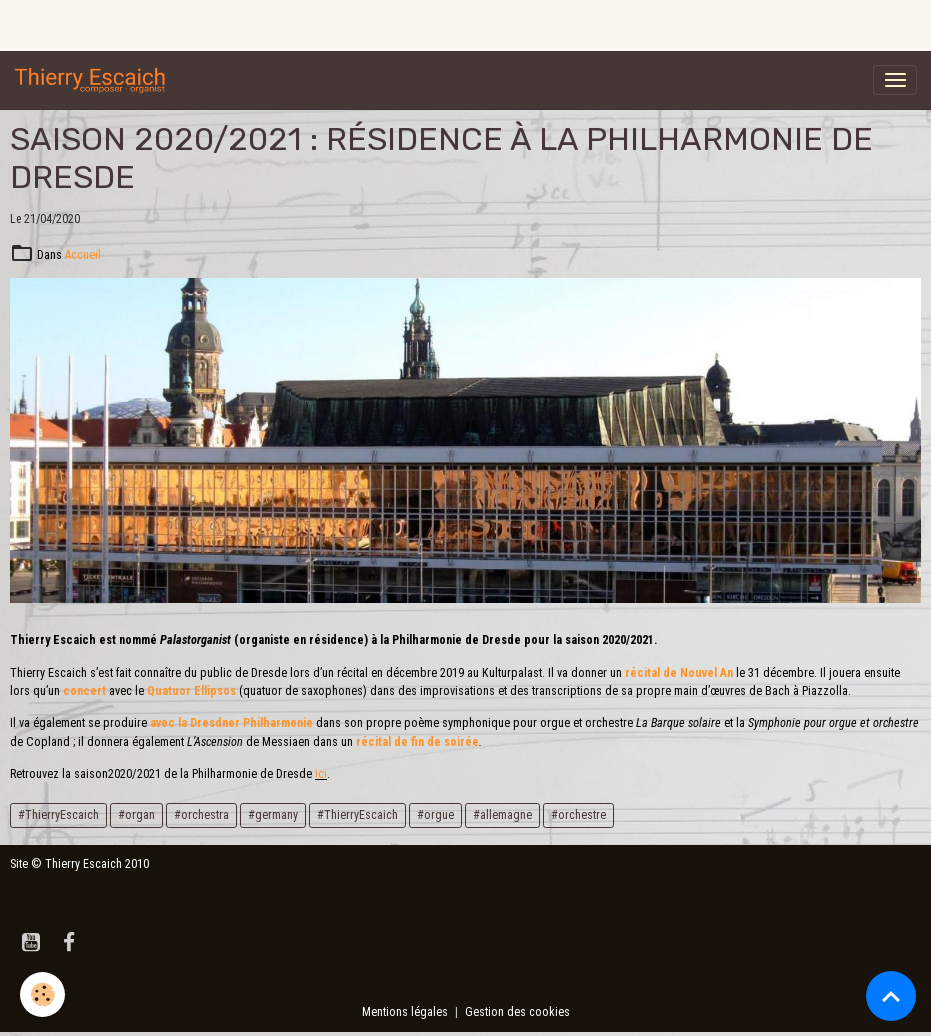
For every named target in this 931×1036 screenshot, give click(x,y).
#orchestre (578, 815)
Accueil (83, 255)
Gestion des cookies (517, 1012)
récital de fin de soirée (417, 742)
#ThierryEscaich (58, 815)
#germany (273, 815)
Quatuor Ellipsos (191, 691)
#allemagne (502, 815)
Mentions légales (405, 1012)
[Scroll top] (891, 996)
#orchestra (201, 815)
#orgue (435, 815)
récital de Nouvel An (679, 673)
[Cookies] (42, 994)
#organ (136, 815)
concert (86, 691)
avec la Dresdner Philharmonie (231, 723)
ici (321, 774)
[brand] (94, 80)
